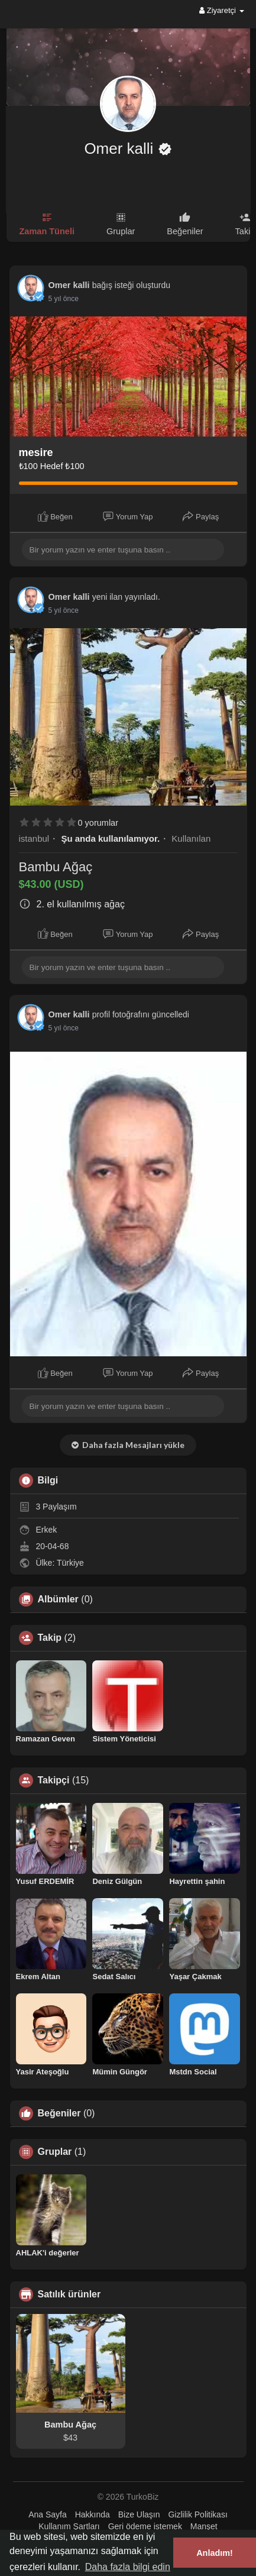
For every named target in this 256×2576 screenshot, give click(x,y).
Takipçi (54, 1780)
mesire (36, 452)
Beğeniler (59, 2113)
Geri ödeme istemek (145, 2526)
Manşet (204, 2526)
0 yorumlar (98, 823)
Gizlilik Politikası (197, 2514)
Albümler (58, 1599)
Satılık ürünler (69, 2294)
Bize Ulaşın (139, 2514)
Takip (50, 1638)
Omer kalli (120, 148)
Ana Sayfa (47, 2514)
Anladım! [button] (214, 2553)
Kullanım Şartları (68, 2526)
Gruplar (55, 2152)
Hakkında (92, 2514)
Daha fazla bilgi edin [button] (127, 2567)
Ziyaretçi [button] (221, 10)
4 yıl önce (63, 299)
